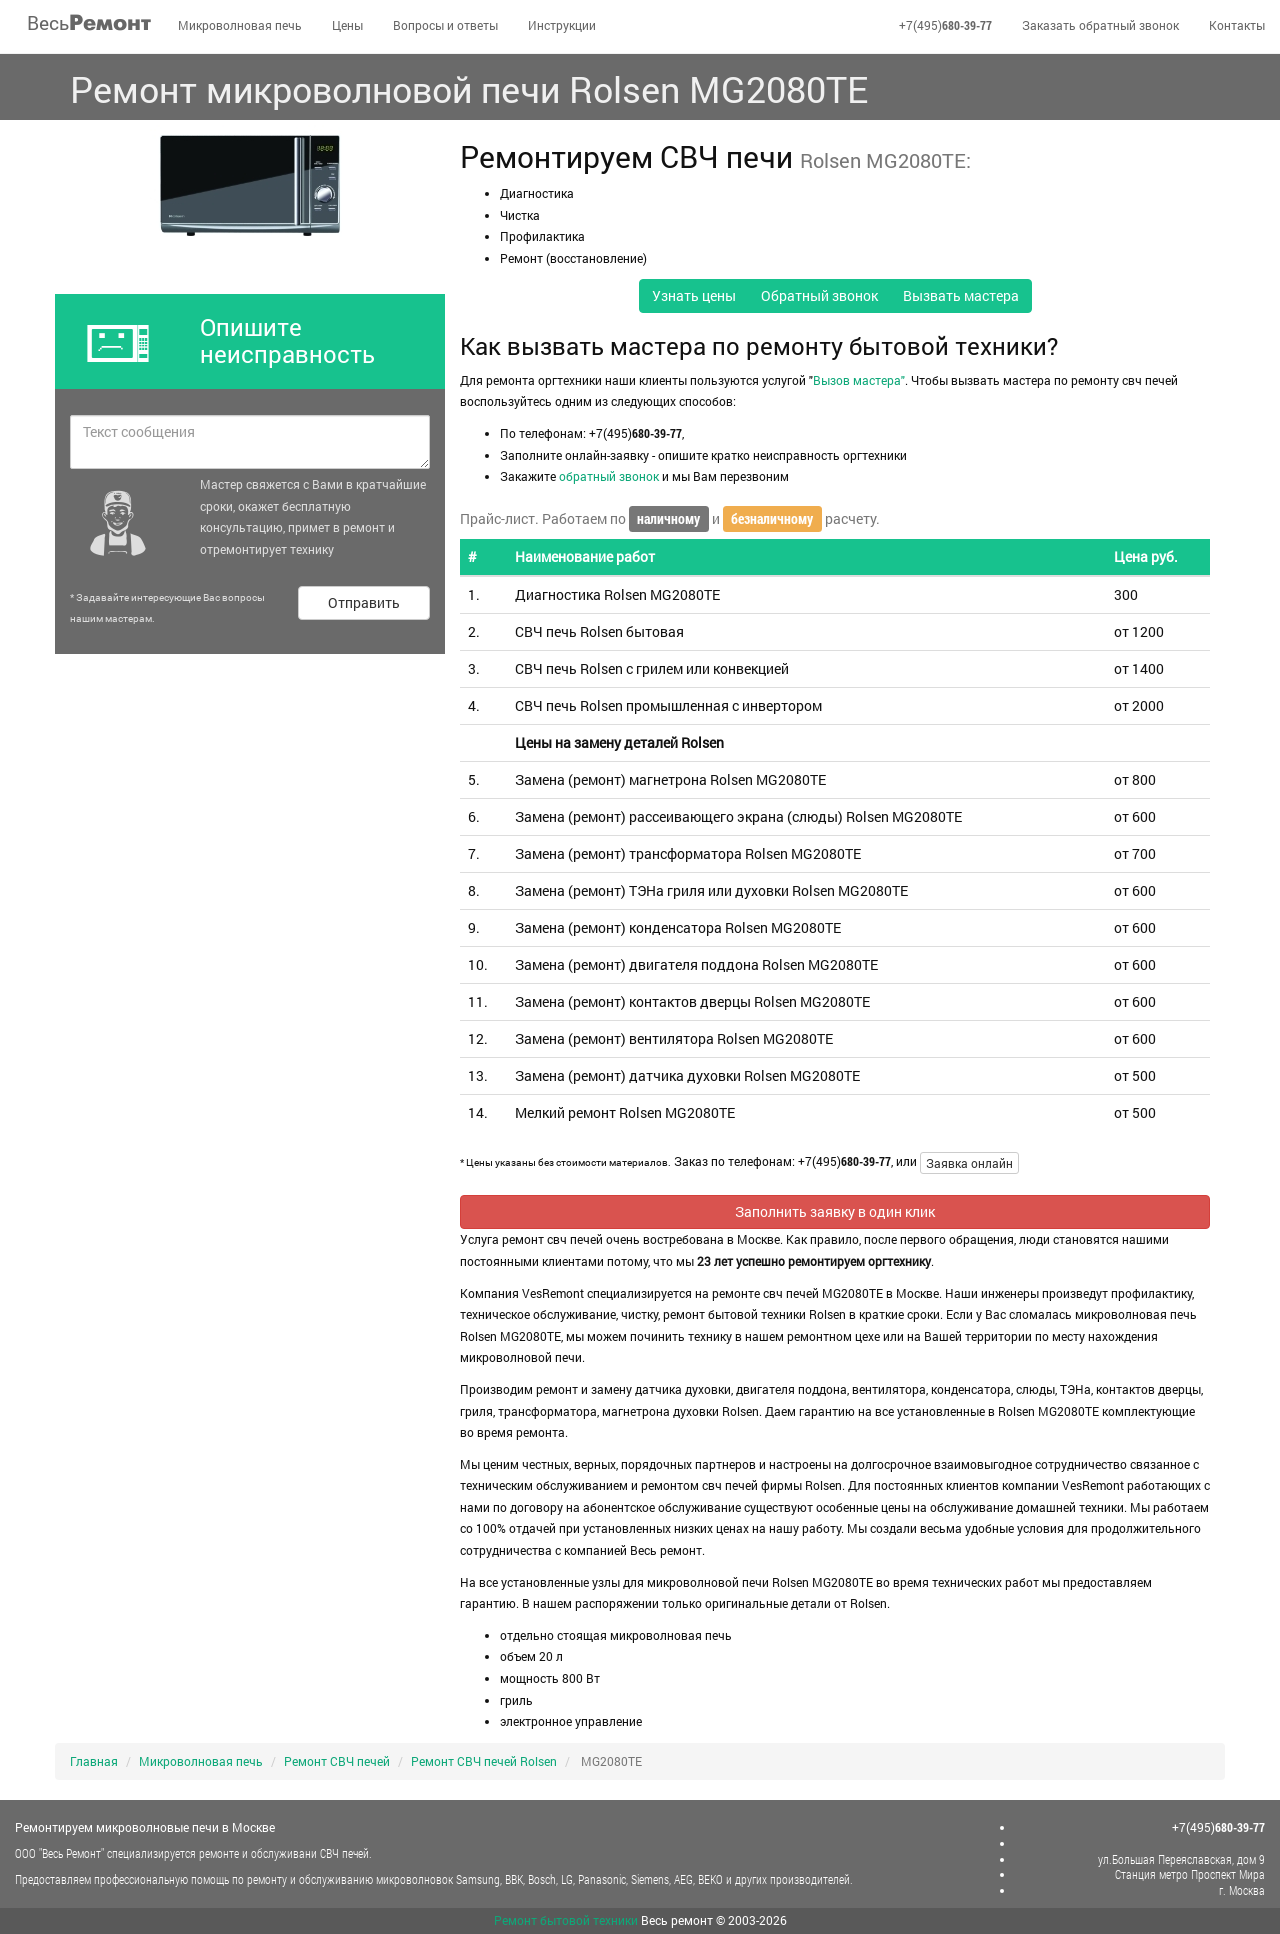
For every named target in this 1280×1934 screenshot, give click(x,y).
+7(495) (945, 25)
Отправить (364, 602)
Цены (347, 25)
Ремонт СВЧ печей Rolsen (484, 1761)
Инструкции (562, 25)
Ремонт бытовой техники (566, 1920)
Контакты (1237, 25)
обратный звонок (609, 476)
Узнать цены (694, 295)
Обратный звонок (819, 295)
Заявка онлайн (969, 1163)
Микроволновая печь (240, 25)
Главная (94, 1761)
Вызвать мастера (961, 295)
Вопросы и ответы (445, 25)
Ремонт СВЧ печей (337, 1761)
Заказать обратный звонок (1100, 25)
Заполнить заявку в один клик (835, 1211)
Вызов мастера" (859, 380)
